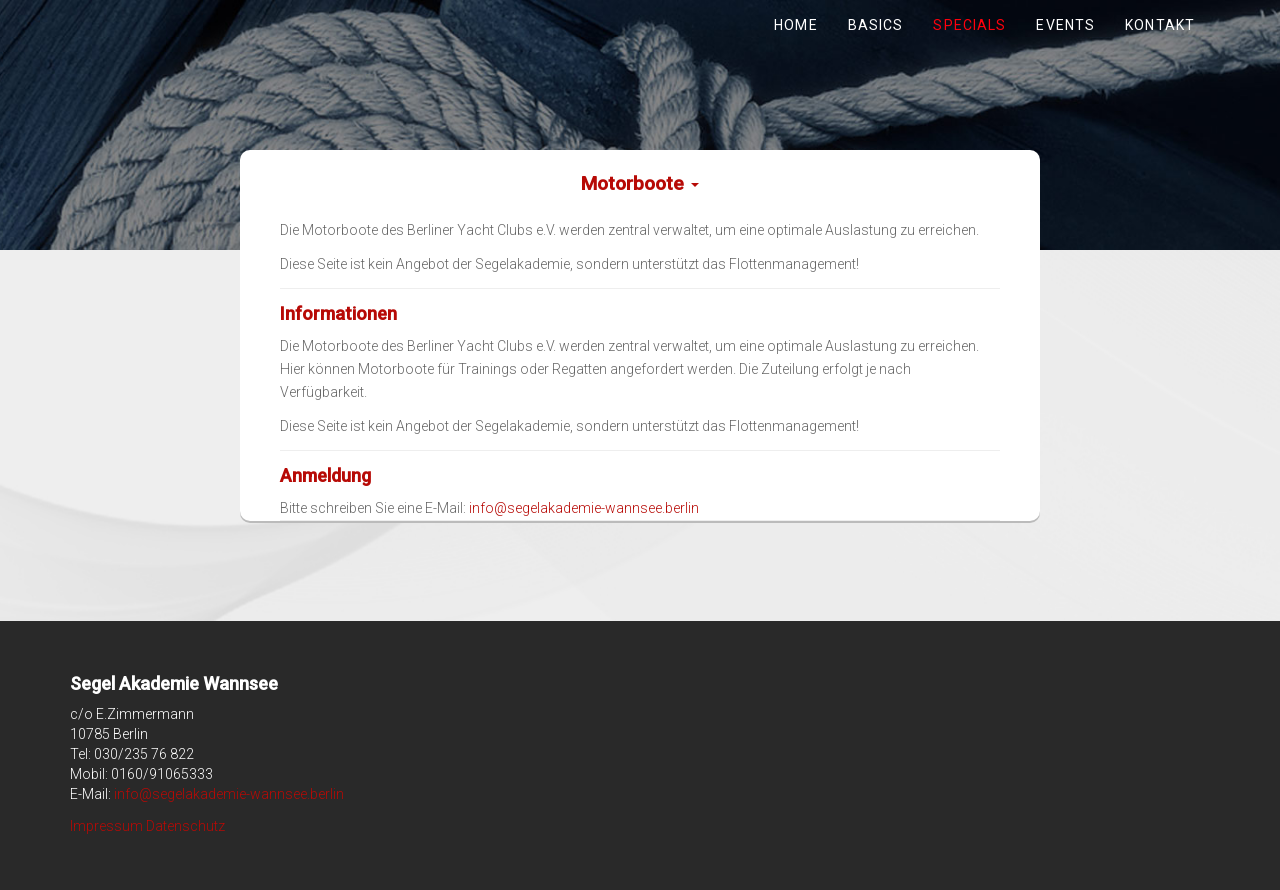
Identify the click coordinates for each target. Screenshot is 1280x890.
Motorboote (640, 183)
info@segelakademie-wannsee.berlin (584, 508)
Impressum (106, 826)
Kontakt (1160, 25)
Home (795, 25)
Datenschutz (185, 826)
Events (1065, 25)
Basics (876, 25)
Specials (969, 25)
